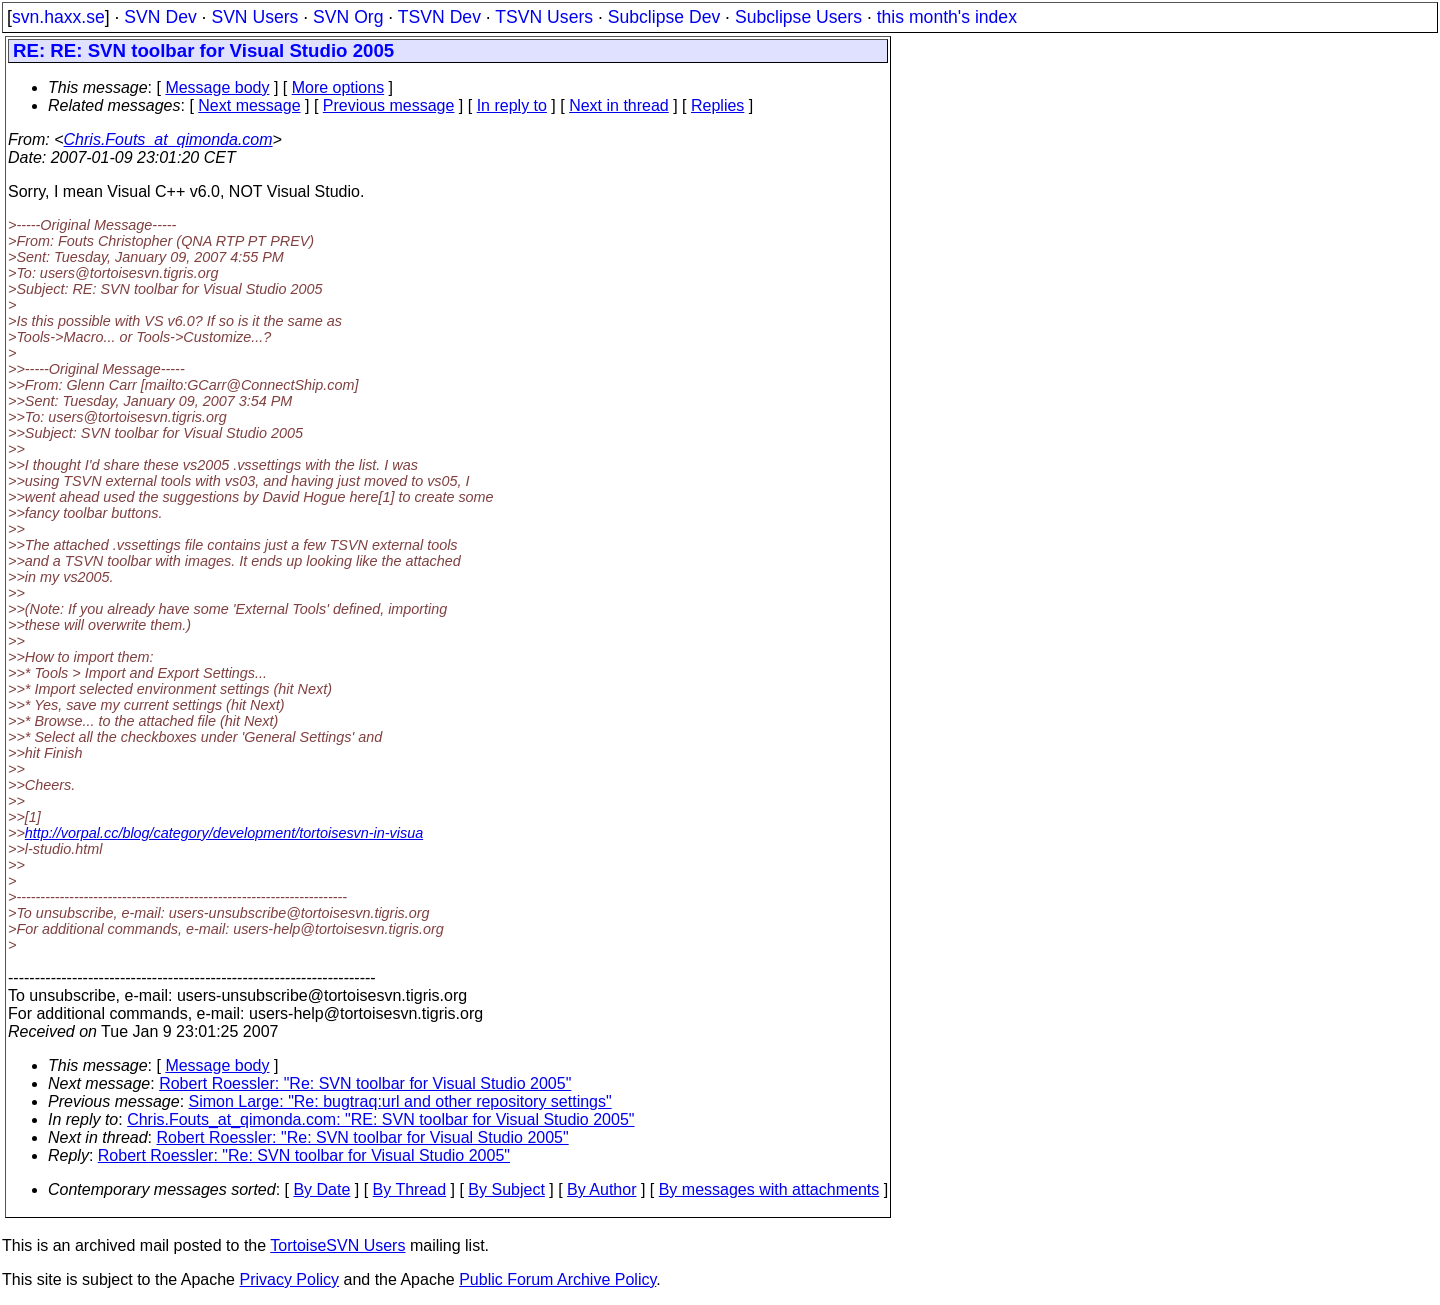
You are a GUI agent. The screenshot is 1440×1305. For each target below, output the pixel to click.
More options (338, 87)
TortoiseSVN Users (337, 1245)
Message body (217, 87)
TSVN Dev (439, 17)
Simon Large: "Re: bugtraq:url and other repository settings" (400, 1101)
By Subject (506, 1189)
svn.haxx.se (58, 17)
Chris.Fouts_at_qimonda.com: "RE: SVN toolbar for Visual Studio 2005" (380, 1119)
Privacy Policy (289, 1279)
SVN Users (254, 17)
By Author (601, 1189)
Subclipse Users (798, 17)
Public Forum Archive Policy (557, 1279)
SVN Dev (160, 17)
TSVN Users (544, 17)
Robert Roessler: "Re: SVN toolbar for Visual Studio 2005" (365, 1083)
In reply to (512, 105)
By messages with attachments (769, 1189)
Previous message (389, 105)
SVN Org (348, 17)
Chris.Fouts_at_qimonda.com (168, 139)
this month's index (947, 17)
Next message (249, 105)
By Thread (410, 1189)
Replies (717, 105)
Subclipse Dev (664, 17)
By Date (321, 1189)
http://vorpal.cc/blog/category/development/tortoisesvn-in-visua (224, 833)
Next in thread (619, 105)
